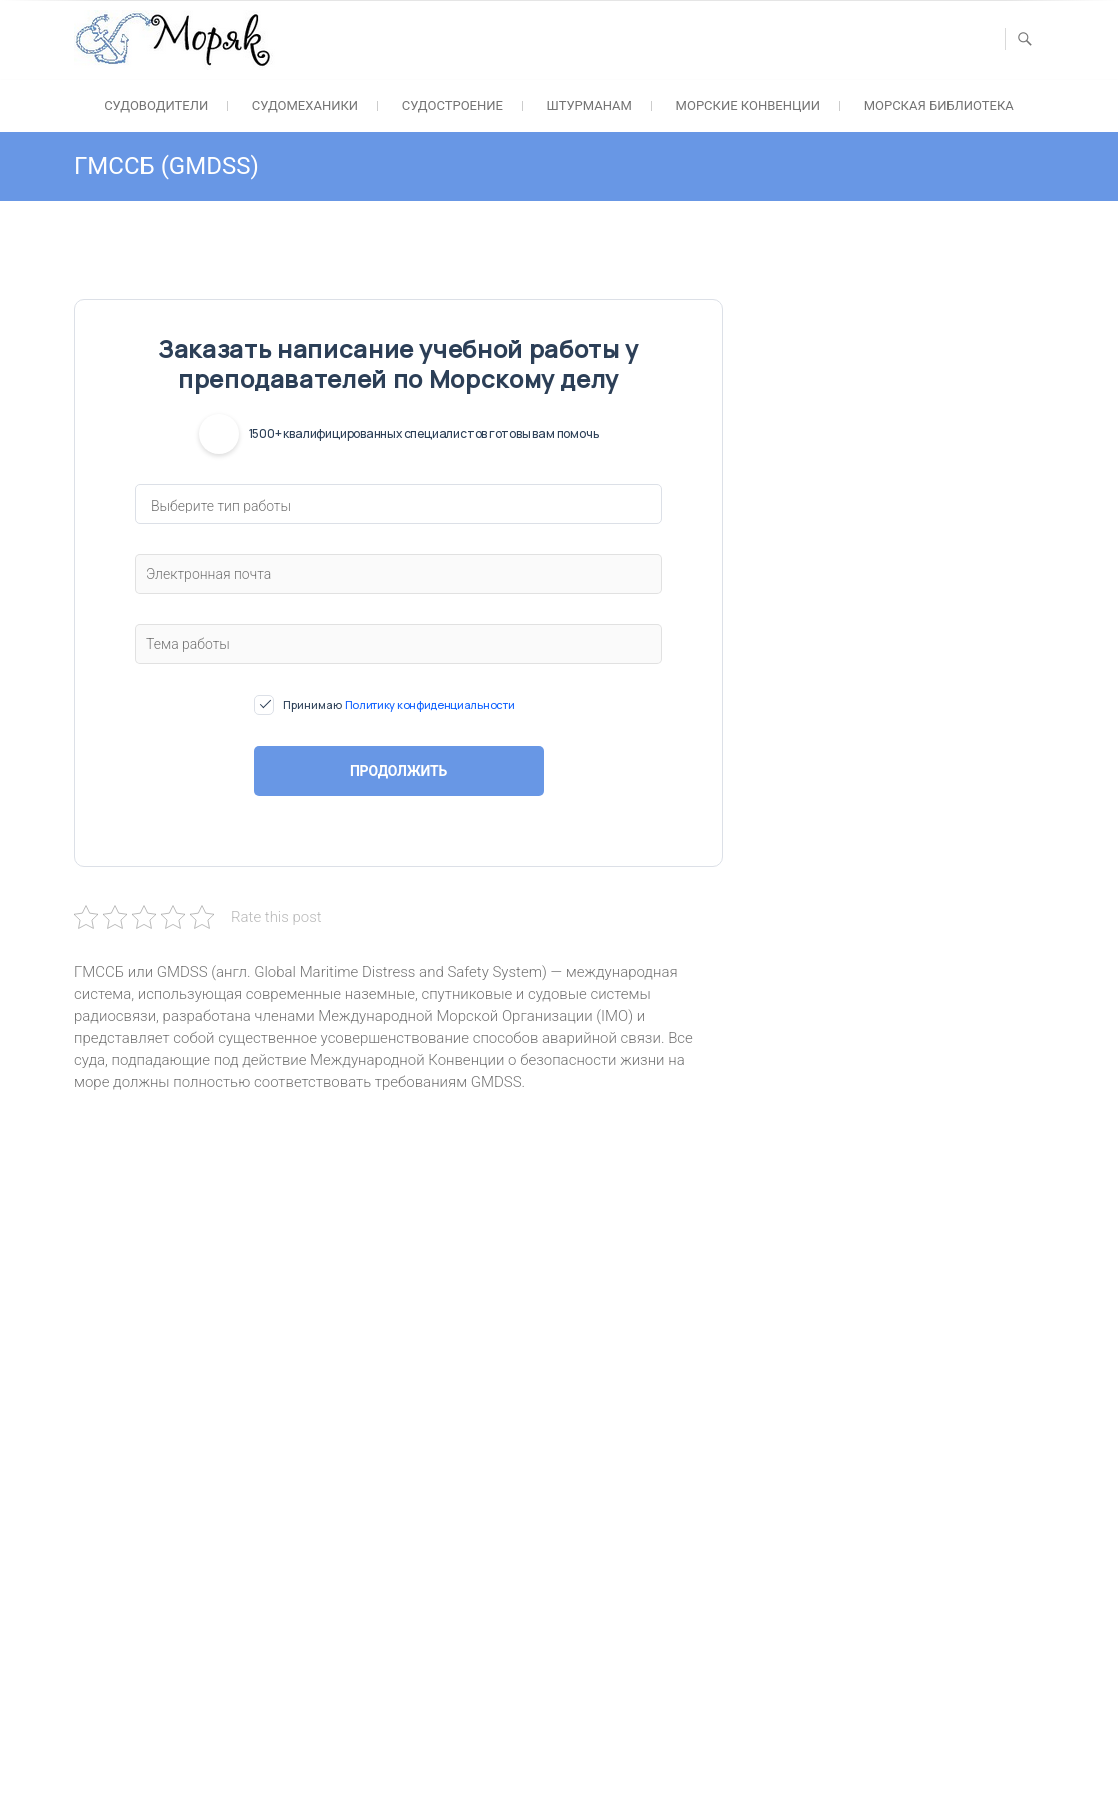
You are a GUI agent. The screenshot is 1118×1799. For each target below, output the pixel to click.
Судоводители (156, 105)
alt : (334, 1413)
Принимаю (399, 705)
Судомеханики (305, 105)
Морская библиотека (939, 105)
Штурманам (589, 105)
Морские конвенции (748, 105)
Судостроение (452, 105)
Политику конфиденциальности (430, 704)
